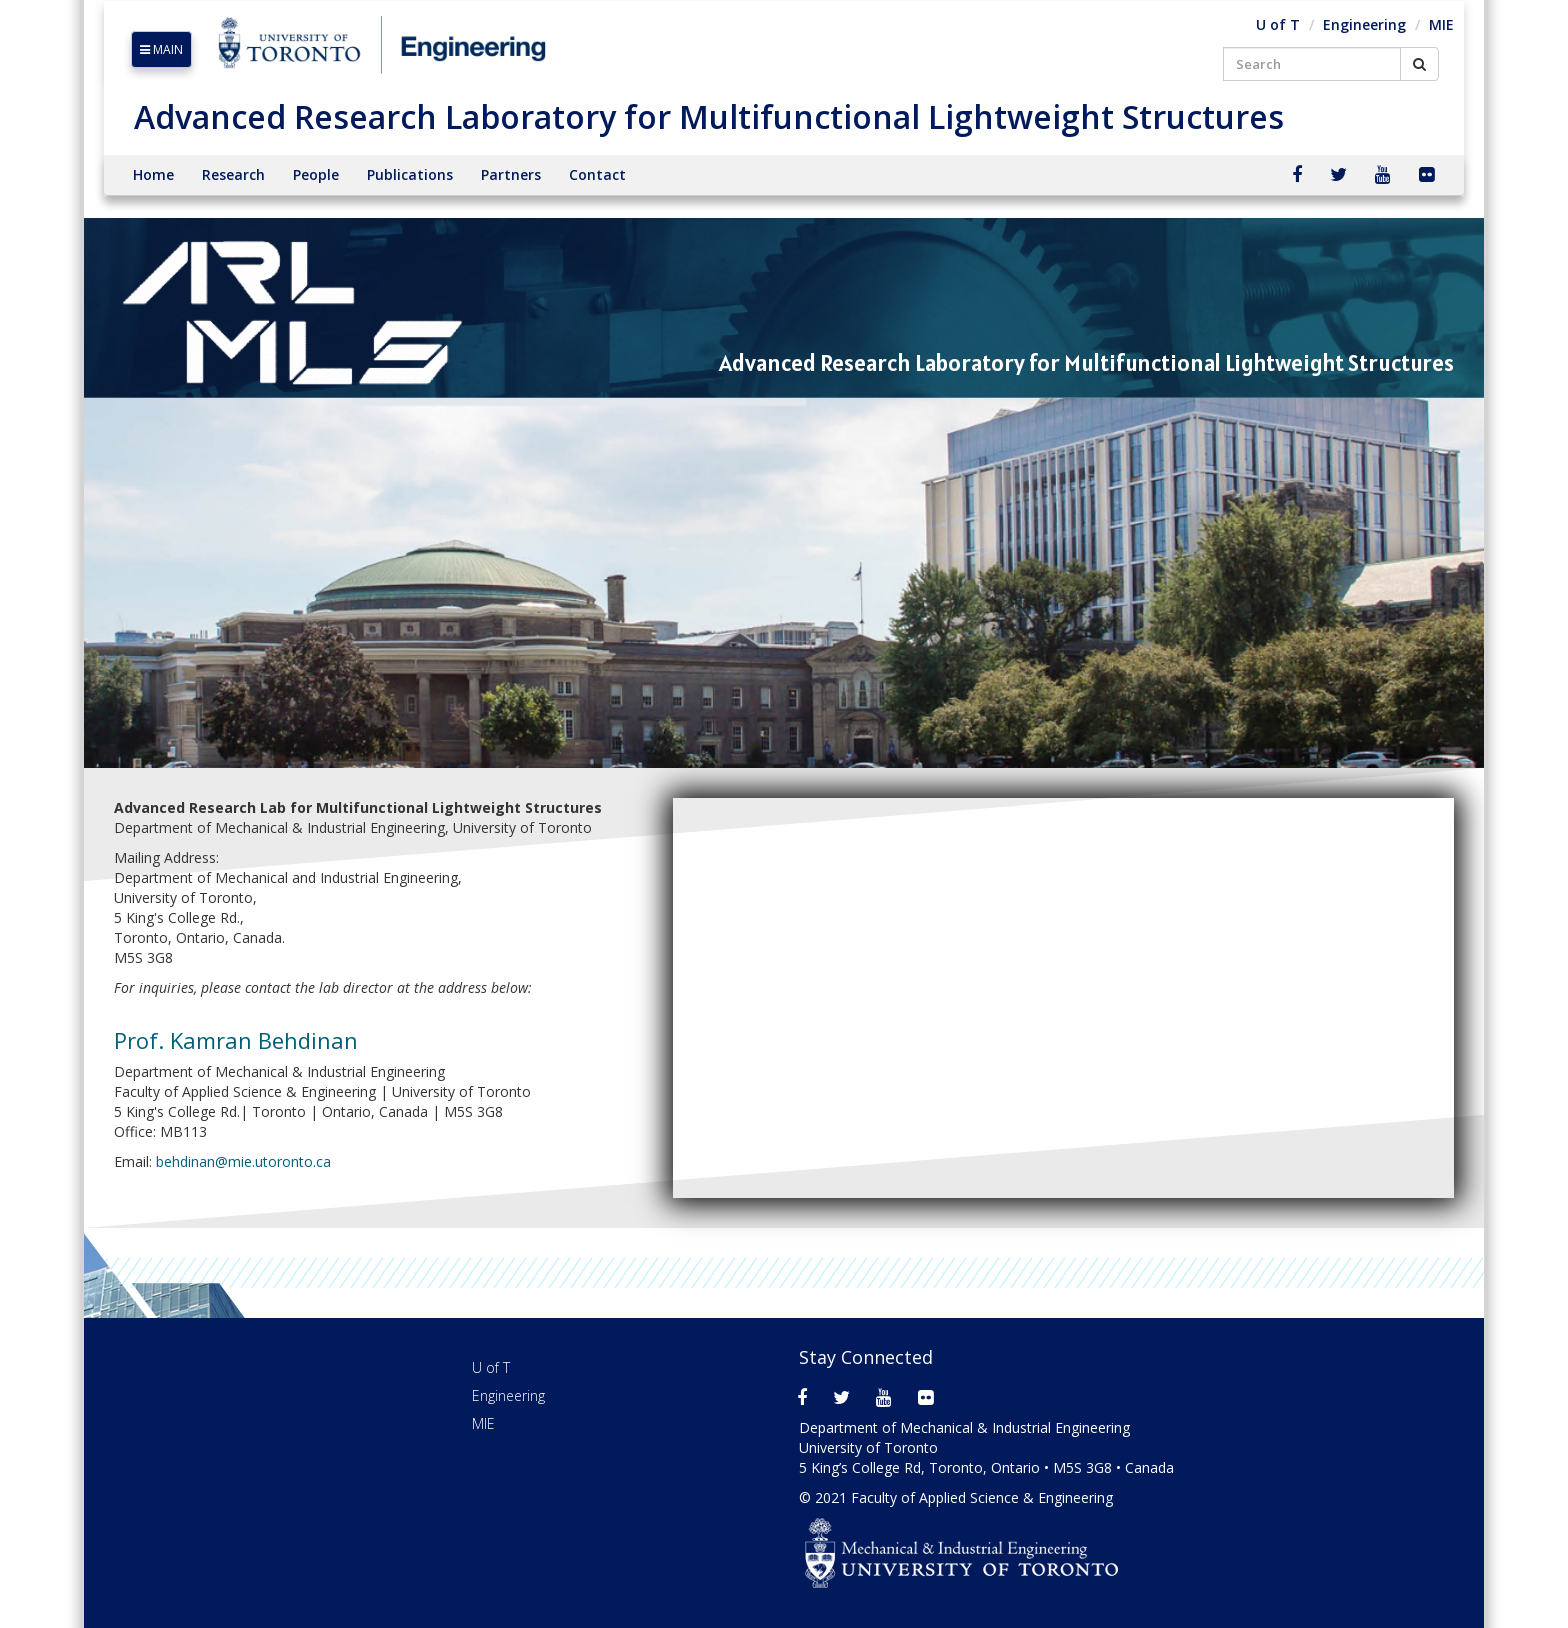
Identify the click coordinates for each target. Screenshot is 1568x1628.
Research (233, 174)
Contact (597, 174)
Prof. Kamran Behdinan (236, 1040)
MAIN (161, 49)
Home (153, 174)
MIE (1441, 24)
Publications (410, 174)
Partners (511, 174)
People (316, 174)
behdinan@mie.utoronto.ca (243, 1161)
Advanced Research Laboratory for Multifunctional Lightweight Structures (709, 116)
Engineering (1364, 24)
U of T (1278, 24)
